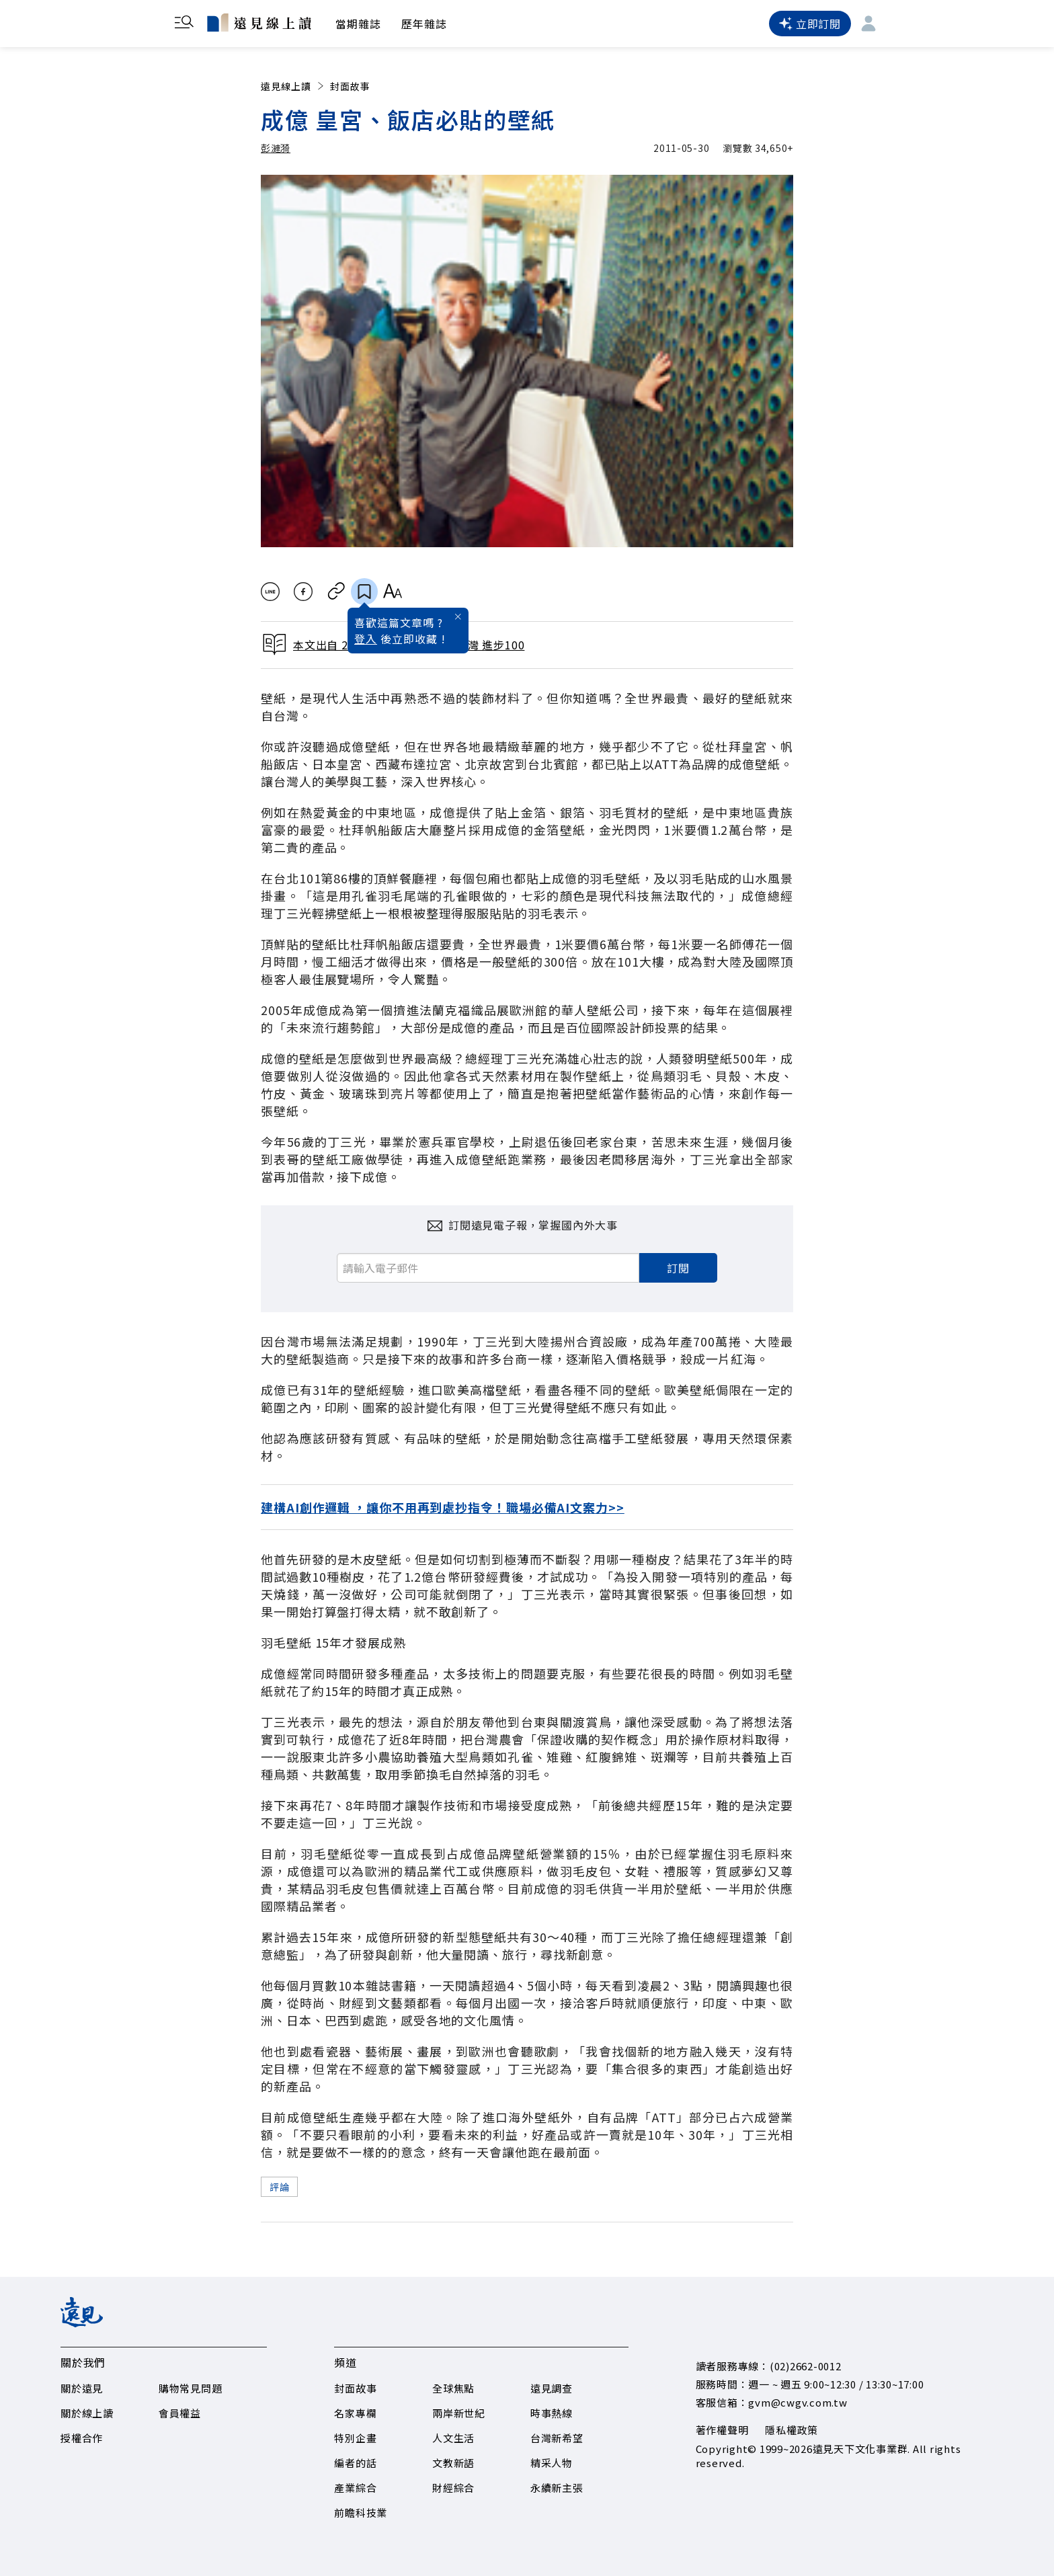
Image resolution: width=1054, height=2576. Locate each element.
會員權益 (180, 2413)
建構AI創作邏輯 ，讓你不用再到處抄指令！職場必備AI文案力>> (442, 1507)
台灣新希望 (556, 2438)
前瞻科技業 (360, 2512)
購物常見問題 (190, 2388)
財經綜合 (453, 2488)
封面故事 (350, 86)
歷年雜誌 (424, 23)
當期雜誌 (358, 23)
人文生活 (453, 2438)
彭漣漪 (275, 148)
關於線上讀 (87, 2413)
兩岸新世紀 (458, 2413)
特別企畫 (355, 2438)
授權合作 (81, 2438)
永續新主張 (556, 2488)
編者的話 (355, 2463)
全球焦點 (453, 2388)
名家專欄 (355, 2413)
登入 (365, 639)
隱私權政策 (791, 2430)
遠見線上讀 (293, 86)
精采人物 (551, 2463)
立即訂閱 (810, 23)
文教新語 (453, 2463)
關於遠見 (81, 2388)
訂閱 (678, 1268)
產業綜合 (355, 2488)
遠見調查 (551, 2388)
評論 (279, 2186)
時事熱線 (551, 2413)
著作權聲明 (722, 2430)
